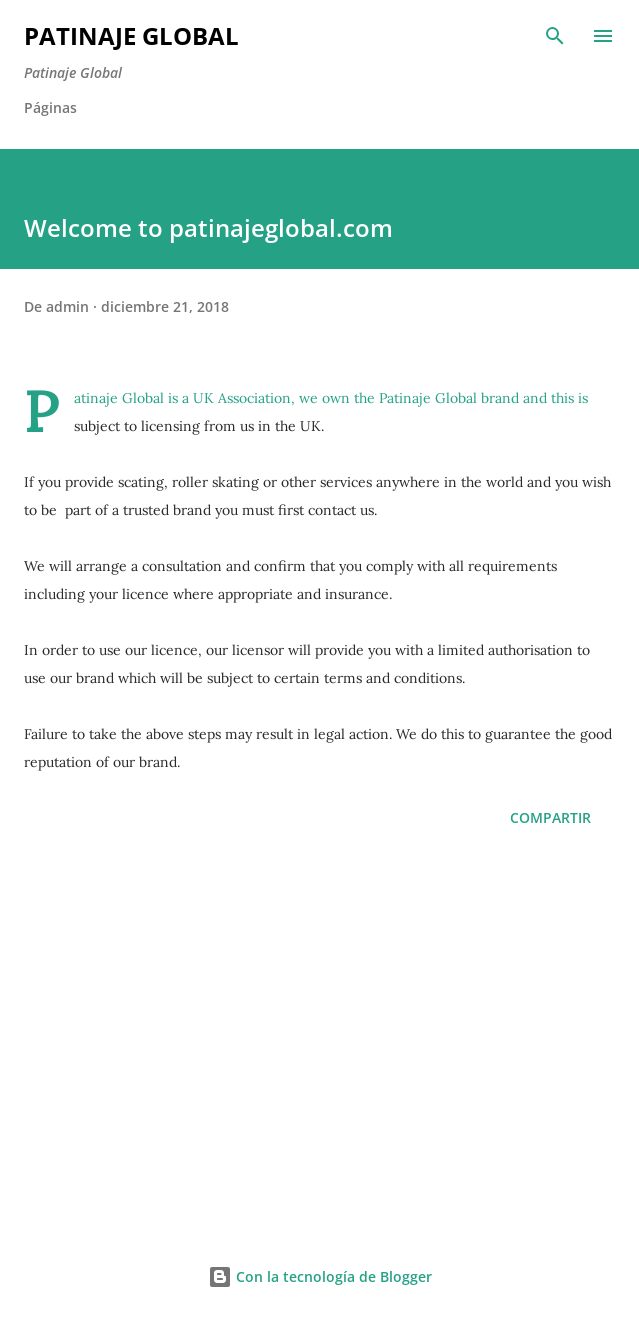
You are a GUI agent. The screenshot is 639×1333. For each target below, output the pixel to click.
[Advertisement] (319, 1039)
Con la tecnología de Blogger (320, 1276)
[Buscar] (555, 36)
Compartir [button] (550, 817)
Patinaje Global (131, 35)
